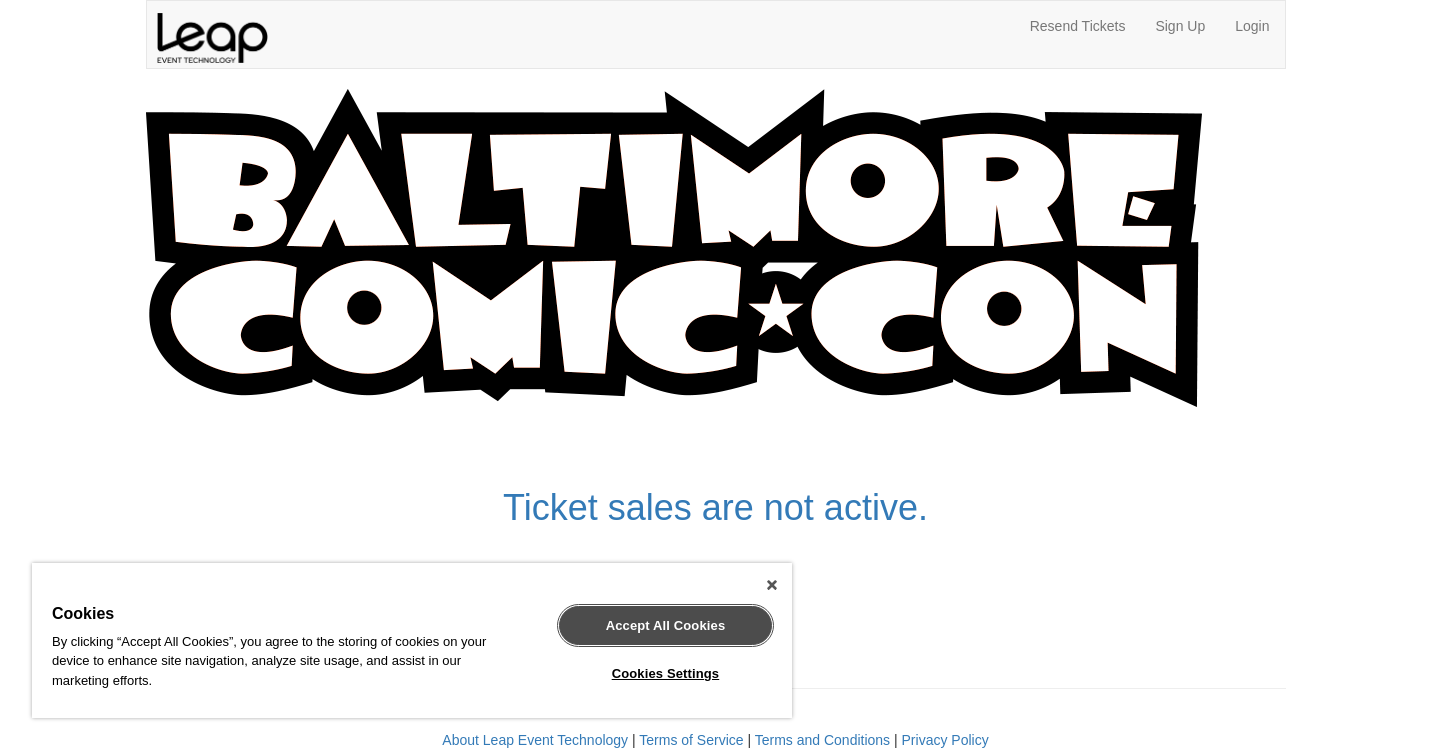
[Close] (772, 585)
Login (1252, 26)
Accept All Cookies (666, 625)
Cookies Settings (666, 673)
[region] (412, 640)
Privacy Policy (945, 740)
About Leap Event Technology (535, 740)
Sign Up (1180, 26)
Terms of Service (691, 740)
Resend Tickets (1078, 26)
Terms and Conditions (822, 740)
